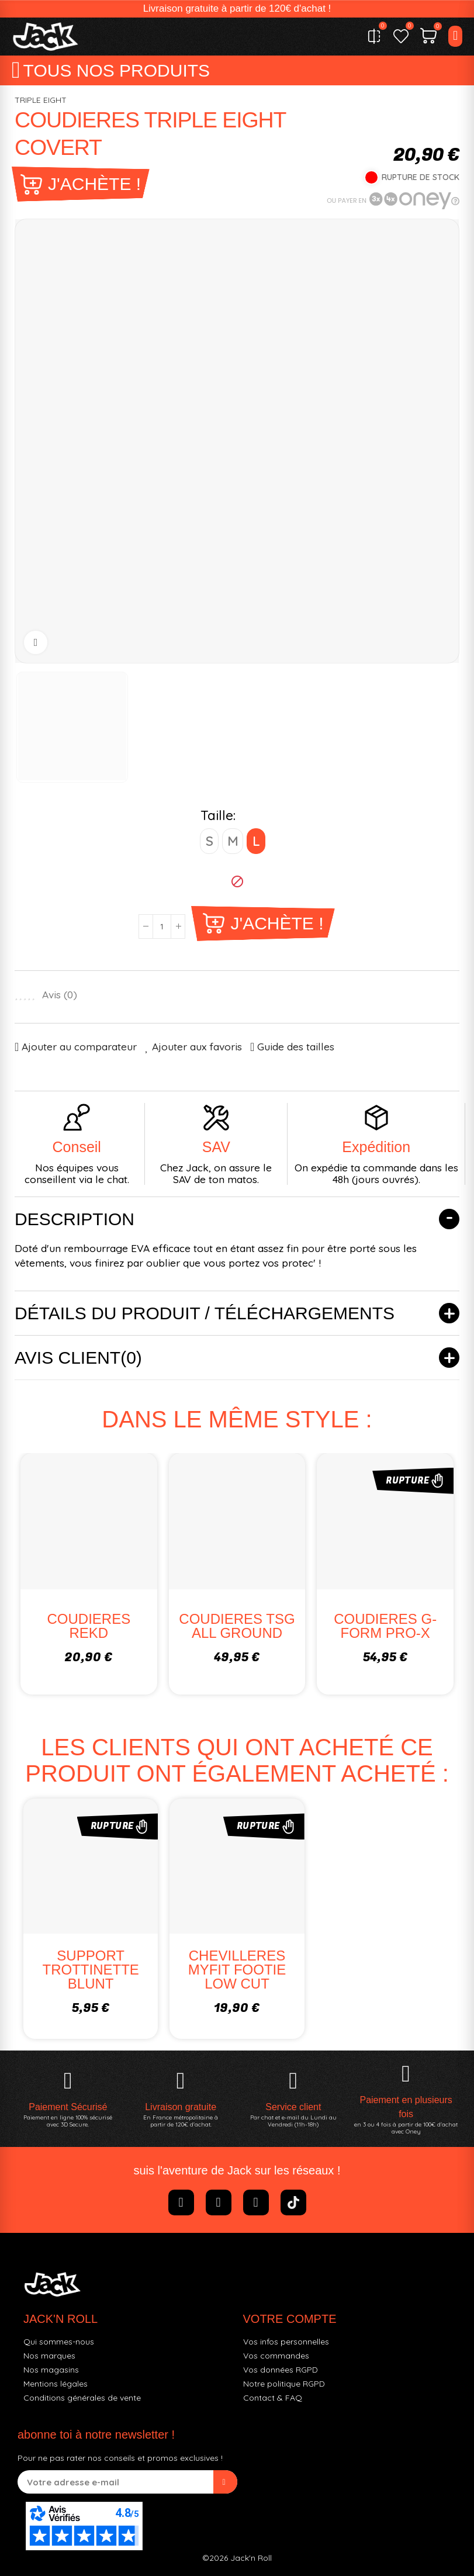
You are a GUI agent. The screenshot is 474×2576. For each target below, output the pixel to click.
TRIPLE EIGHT (41, 100)
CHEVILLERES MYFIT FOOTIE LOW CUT (237, 1969)
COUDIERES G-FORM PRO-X (385, 1626)
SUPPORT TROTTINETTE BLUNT (91, 1969)
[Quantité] (162, 926)
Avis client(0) (78, 1357)
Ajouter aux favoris (197, 1047)
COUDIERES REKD (88, 1626)
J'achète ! (94, 183)
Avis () (59, 995)
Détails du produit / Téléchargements (205, 1313)
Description (74, 1219)
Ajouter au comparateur (79, 1047)
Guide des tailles (295, 1047)
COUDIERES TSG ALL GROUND (237, 1626)
